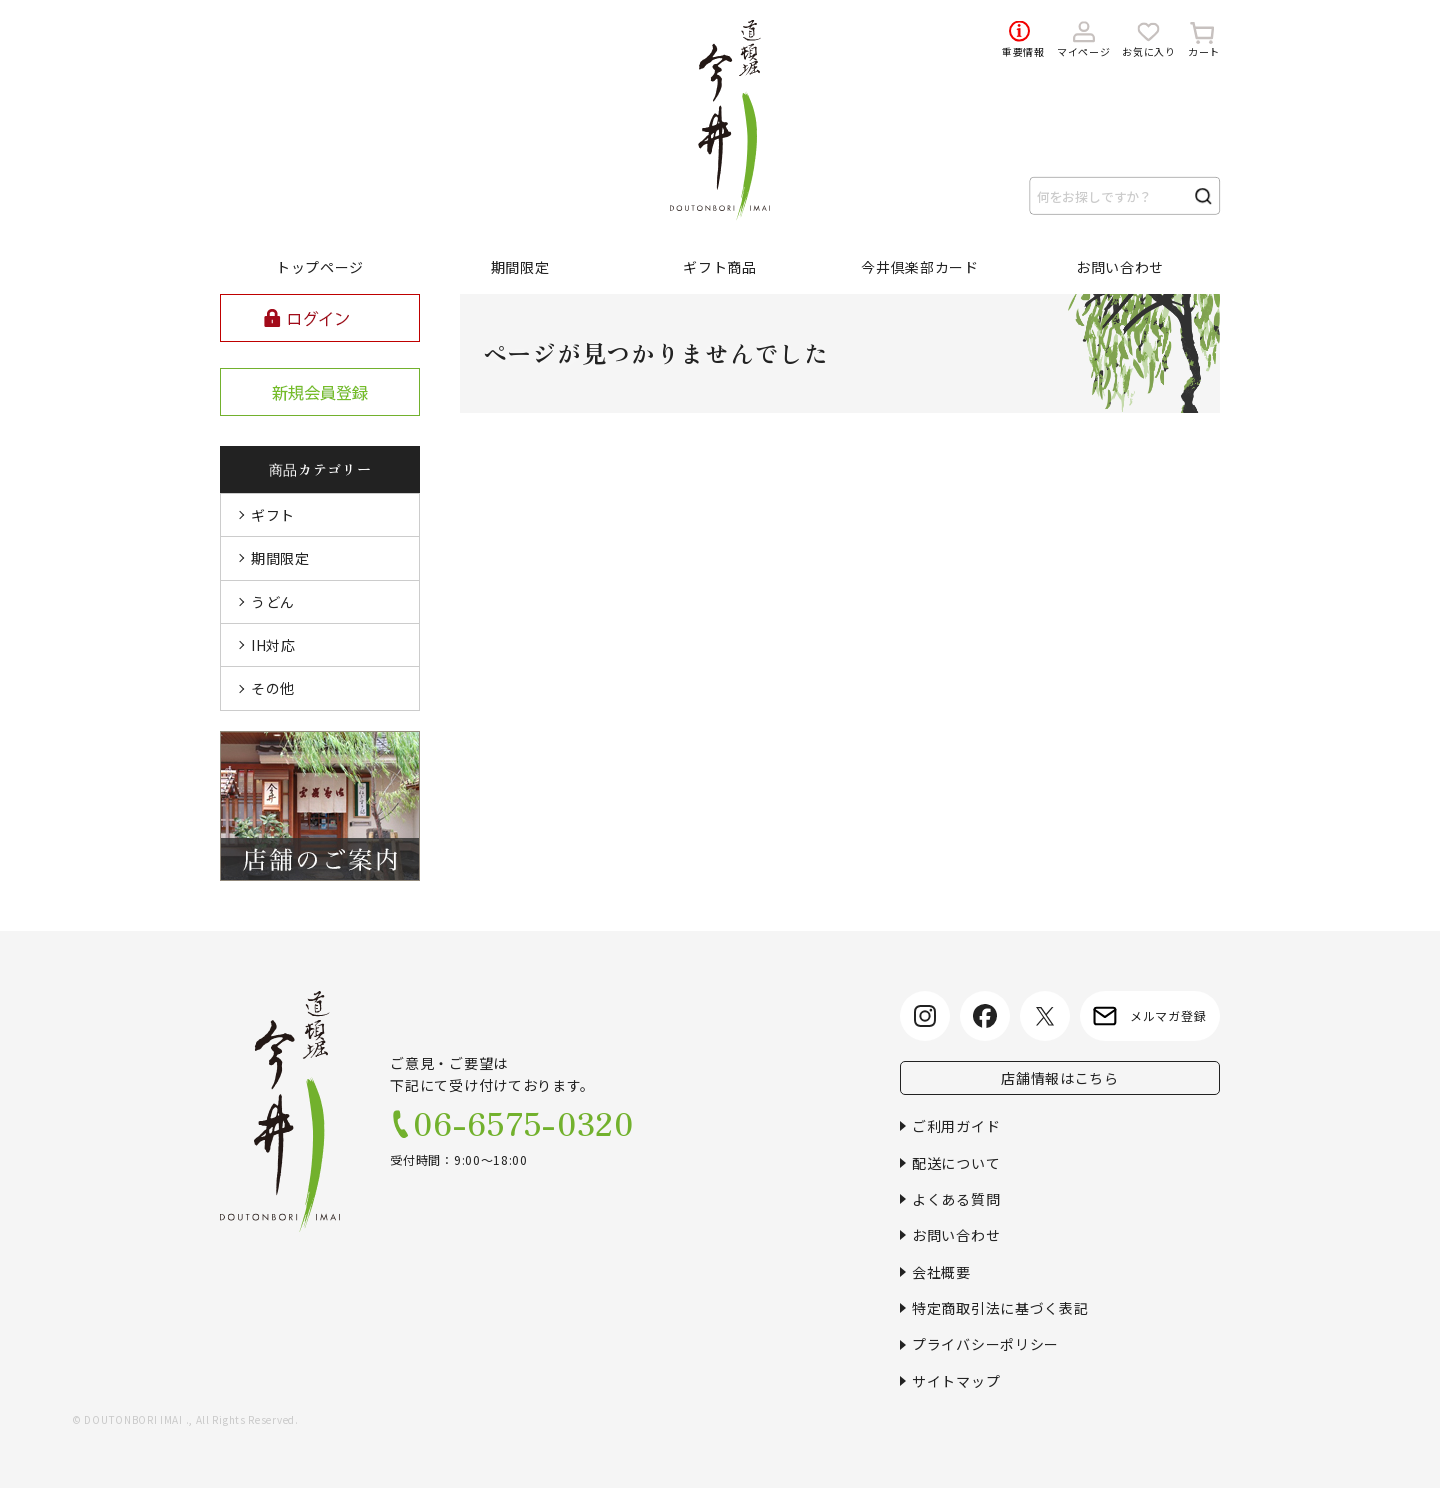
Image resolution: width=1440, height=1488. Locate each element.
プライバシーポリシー (985, 1344)
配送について (956, 1163)
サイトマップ (956, 1381)
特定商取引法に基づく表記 (1000, 1308)
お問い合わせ (956, 1235)
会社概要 (941, 1272)
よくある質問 (956, 1199)
